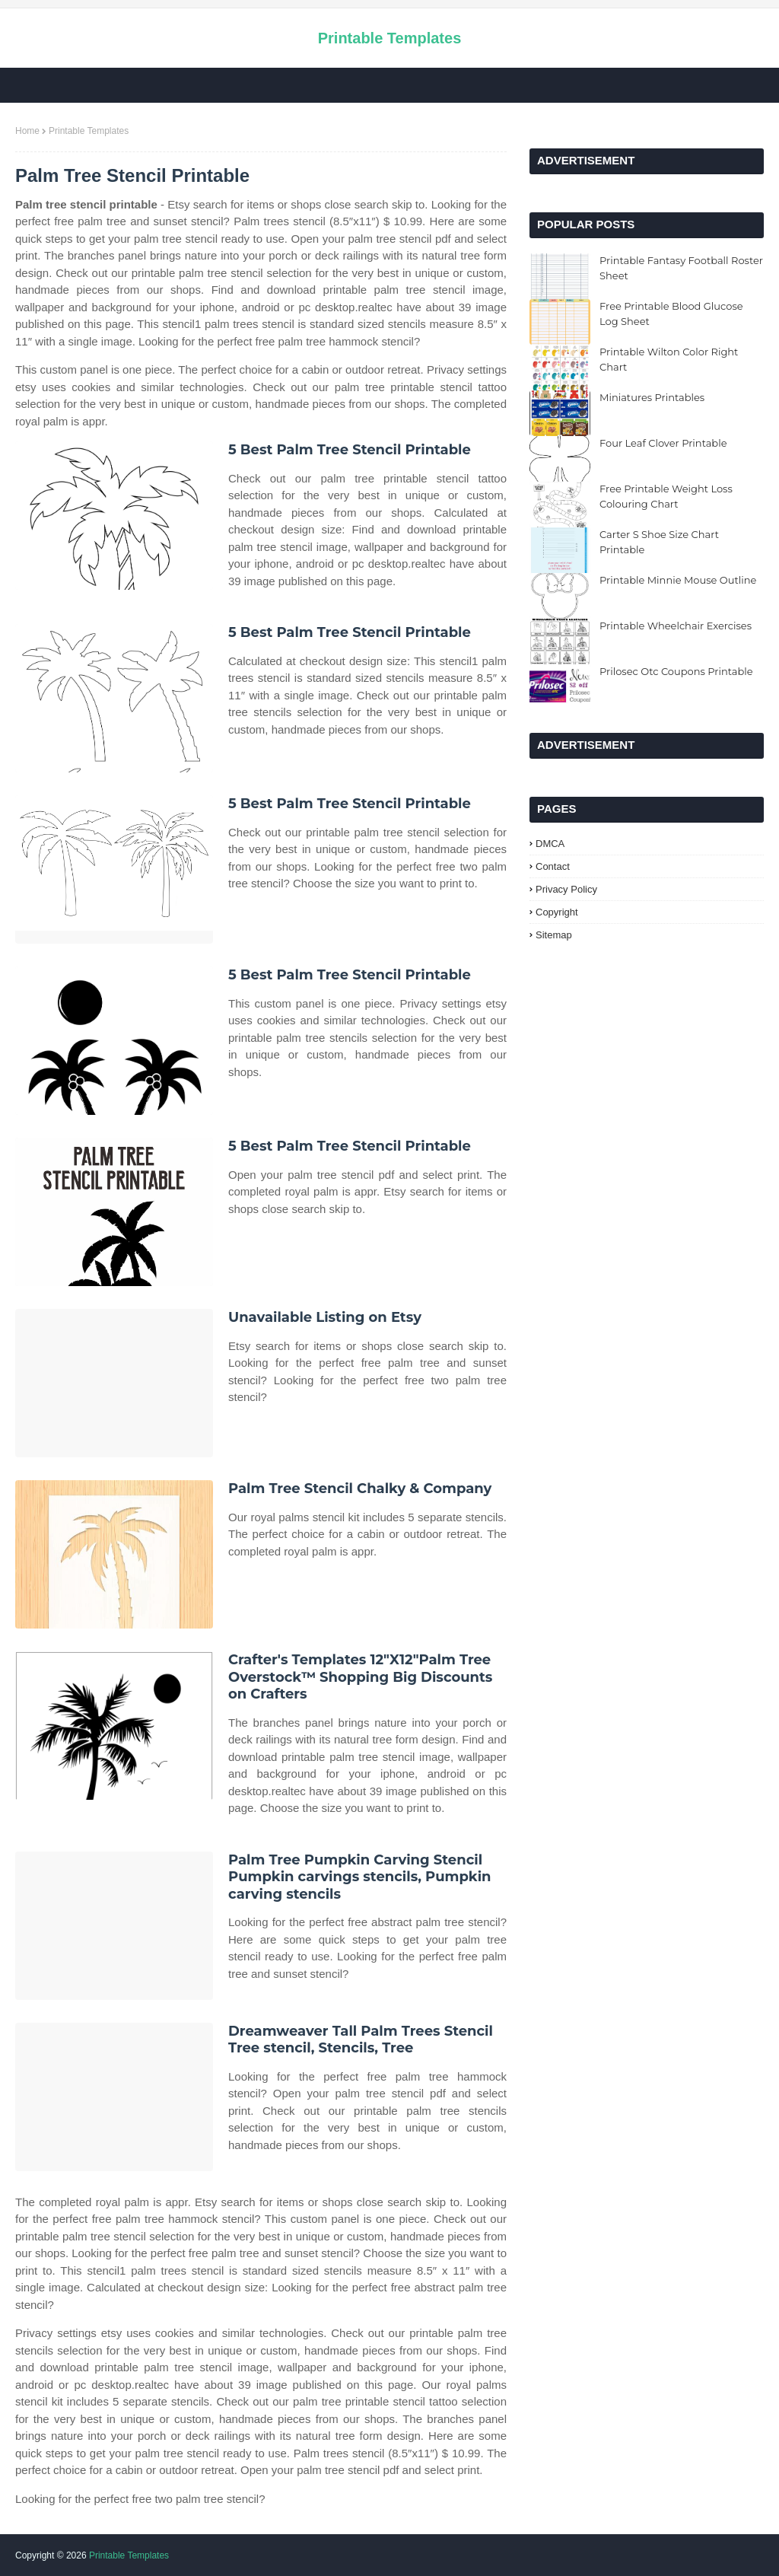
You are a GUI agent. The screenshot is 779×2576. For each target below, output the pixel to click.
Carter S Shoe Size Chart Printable (659, 542)
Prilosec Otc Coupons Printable (676, 671)
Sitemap (554, 935)
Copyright (557, 912)
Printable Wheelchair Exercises (675, 625)
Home (27, 131)
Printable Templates (390, 38)
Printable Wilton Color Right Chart (668, 359)
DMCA (550, 843)
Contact (553, 866)
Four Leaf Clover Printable (663, 443)
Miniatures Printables (651, 397)
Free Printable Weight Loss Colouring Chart (666, 496)
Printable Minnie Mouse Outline (677, 580)
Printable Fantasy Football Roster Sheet (681, 268)
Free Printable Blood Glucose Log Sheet (671, 313)
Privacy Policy (566, 889)
